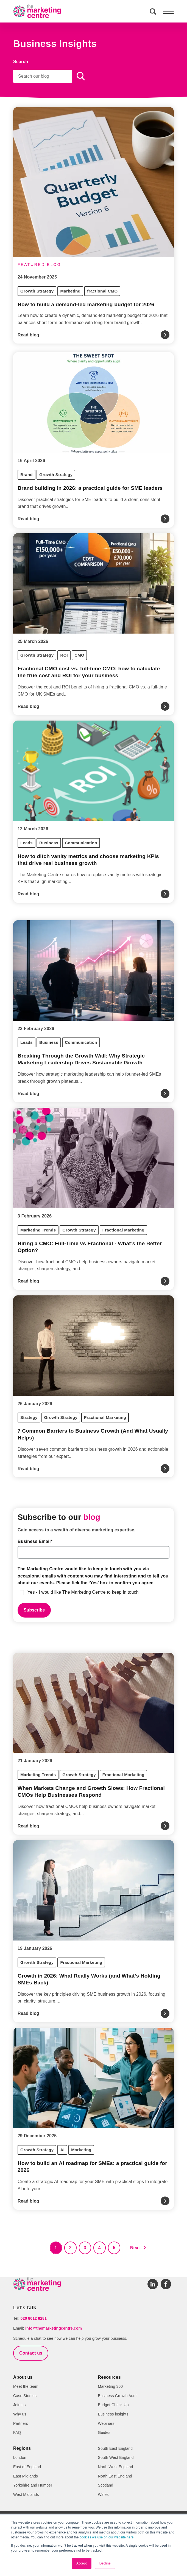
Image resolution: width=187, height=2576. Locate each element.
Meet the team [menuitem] (25, 2386)
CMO (79, 655)
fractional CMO (102, 291)
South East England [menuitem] (115, 2448)
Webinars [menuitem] (106, 2423)
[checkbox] (93, 1592)
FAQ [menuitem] (17, 2432)
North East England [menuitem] (115, 2476)
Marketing (70, 291)
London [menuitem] (19, 2457)
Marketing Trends (38, 1230)
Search (20, 61)
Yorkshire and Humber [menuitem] (32, 2485)
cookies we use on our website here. (107, 2537)
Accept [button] (81, 2563)
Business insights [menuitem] (113, 2414)
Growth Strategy (37, 291)
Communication (81, 842)
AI (62, 2149)
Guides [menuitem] (104, 2432)
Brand (26, 474)
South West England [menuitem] (116, 2457)
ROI (64, 655)
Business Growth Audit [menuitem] (118, 2396)
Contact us (30, 2353)
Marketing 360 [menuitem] (110, 2386)
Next (135, 2247)
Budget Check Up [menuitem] (113, 2405)
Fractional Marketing (123, 1230)
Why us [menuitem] (19, 2414)
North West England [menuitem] (115, 2467)
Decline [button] (105, 2563)
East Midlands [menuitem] (25, 2476)
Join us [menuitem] (19, 2405)
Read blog (28, 335)
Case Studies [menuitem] (25, 2396)
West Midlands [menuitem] (26, 2494)
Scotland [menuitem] (105, 2485)
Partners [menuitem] (20, 2423)
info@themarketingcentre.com (53, 2328)
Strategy (29, 1417)
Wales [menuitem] (103, 2494)
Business (48, 842)
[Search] (42, 76)
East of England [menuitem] (27, 2467)
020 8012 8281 (33, 2318)
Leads (26, 842)
